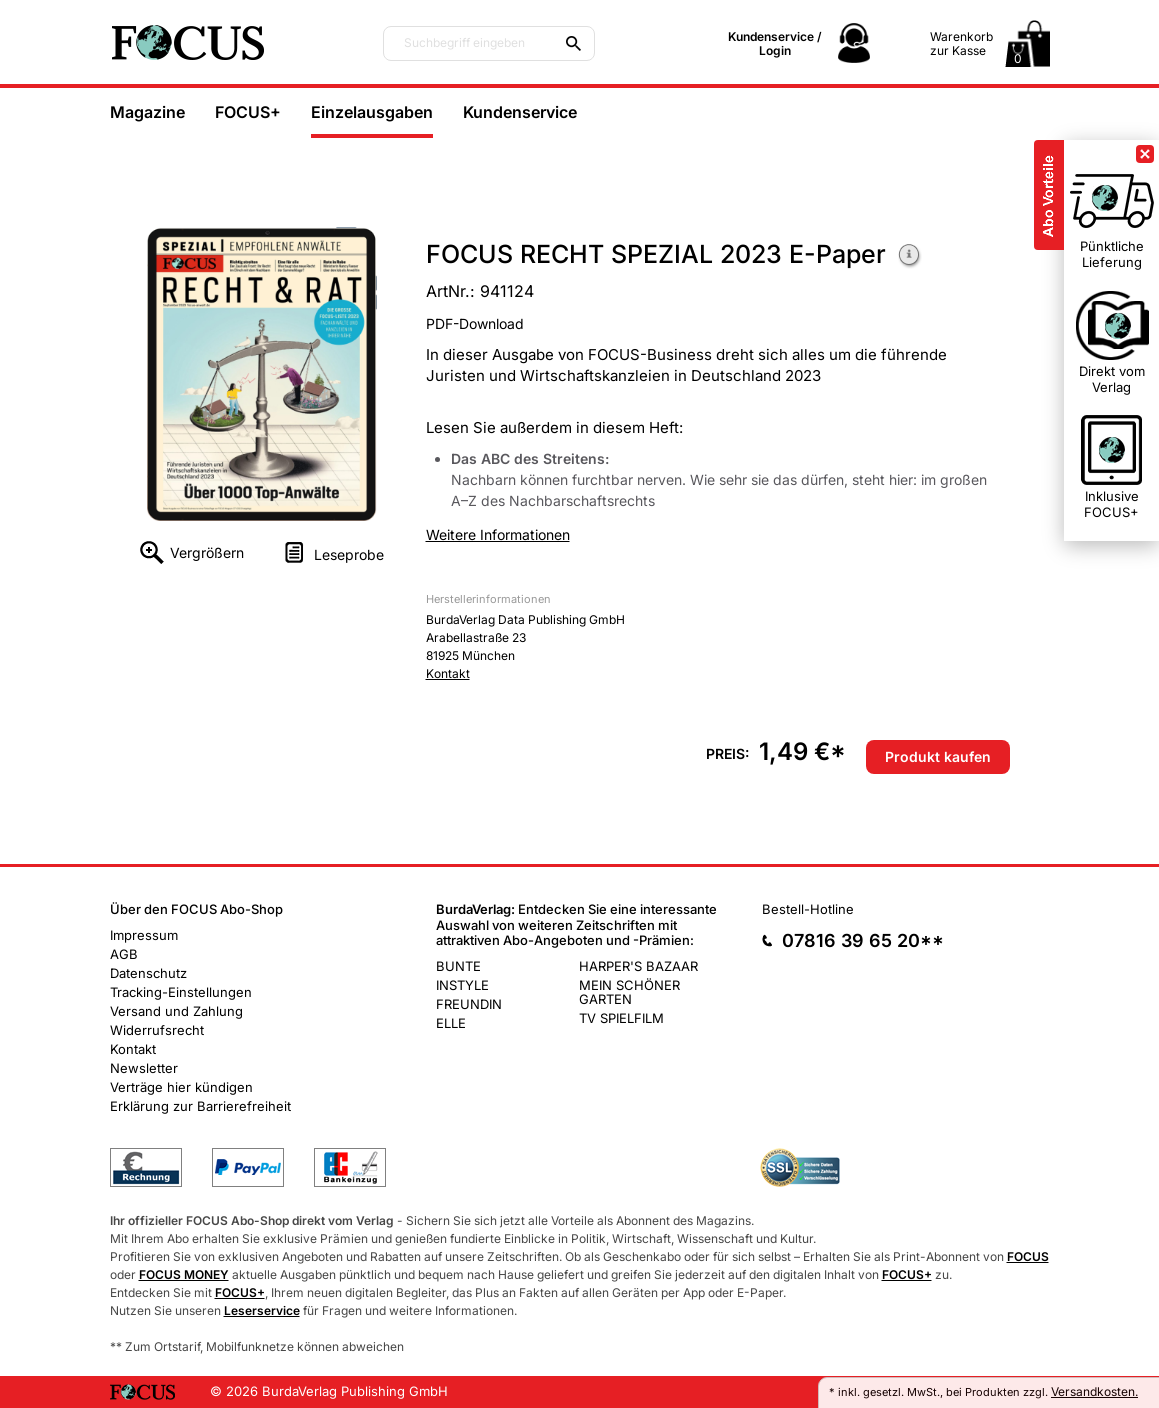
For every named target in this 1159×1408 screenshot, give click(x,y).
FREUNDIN (469, 1004)
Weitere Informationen (910, 256)
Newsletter (144, 1068)
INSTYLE (462, 985)
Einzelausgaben (372, 112)
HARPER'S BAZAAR (638, 966)
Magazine (147, 112)
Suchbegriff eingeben (464, 43)
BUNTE (458, 966)
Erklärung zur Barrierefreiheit (200, 1106)
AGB (124, 954)
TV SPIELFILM (621, 1018)
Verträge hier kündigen (181, 1087)
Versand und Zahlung (176, 1011)
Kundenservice (520, 112)
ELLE (451, 1023)
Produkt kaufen (938, 756)
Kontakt (448, 673)
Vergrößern (207, 552)
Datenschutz (148, 973)
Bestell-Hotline (808, 909)
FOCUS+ (248, 112)
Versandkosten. (1094, 1391)
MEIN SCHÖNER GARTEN (629, 992)
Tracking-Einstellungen (181, 992)
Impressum (144, 935)
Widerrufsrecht (157, 1030)
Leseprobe (349, 554)
